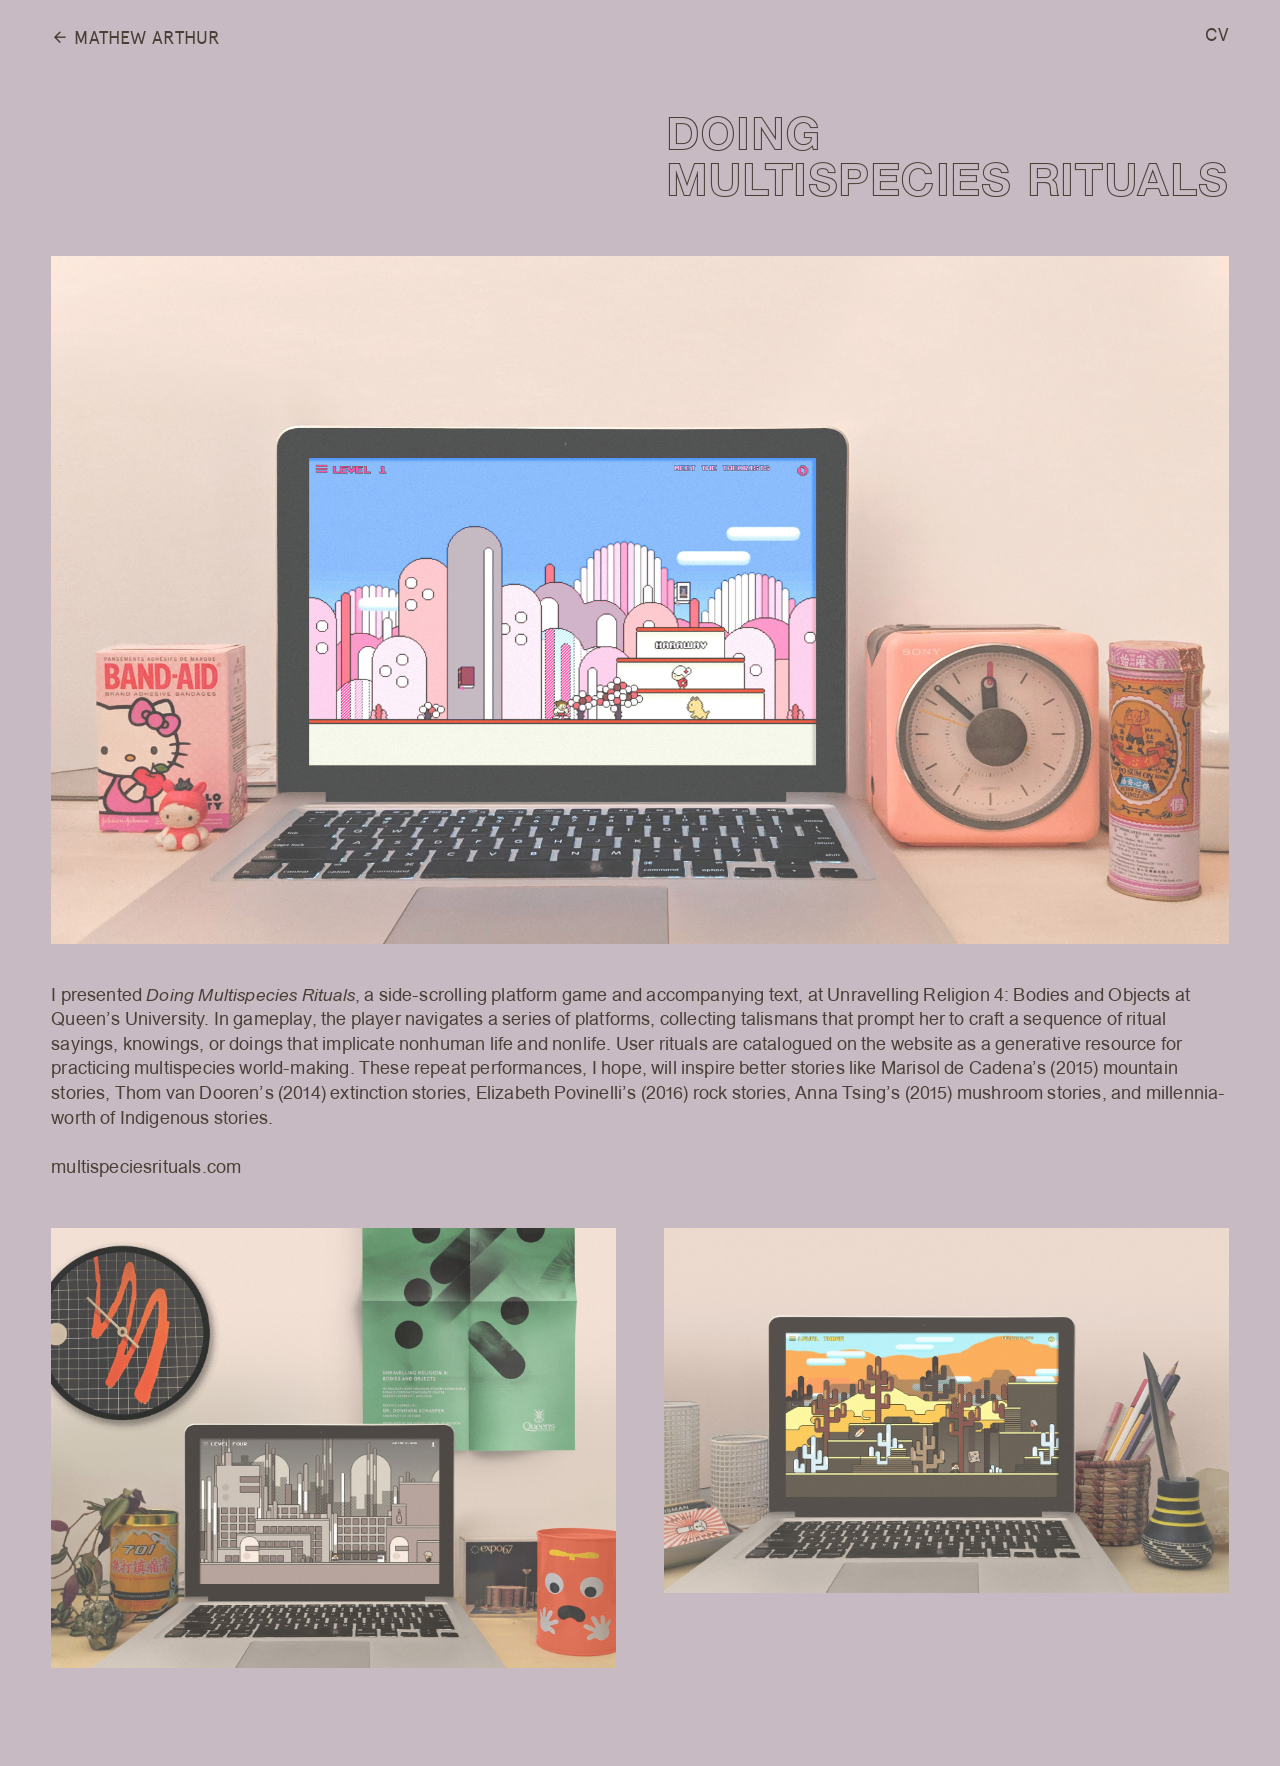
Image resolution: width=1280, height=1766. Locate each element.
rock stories (739, 1093)
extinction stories (398, 1093)
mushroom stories (1029, 1093)
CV (1216, 34)
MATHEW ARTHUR (135, 38)
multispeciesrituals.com (146, 1167)
